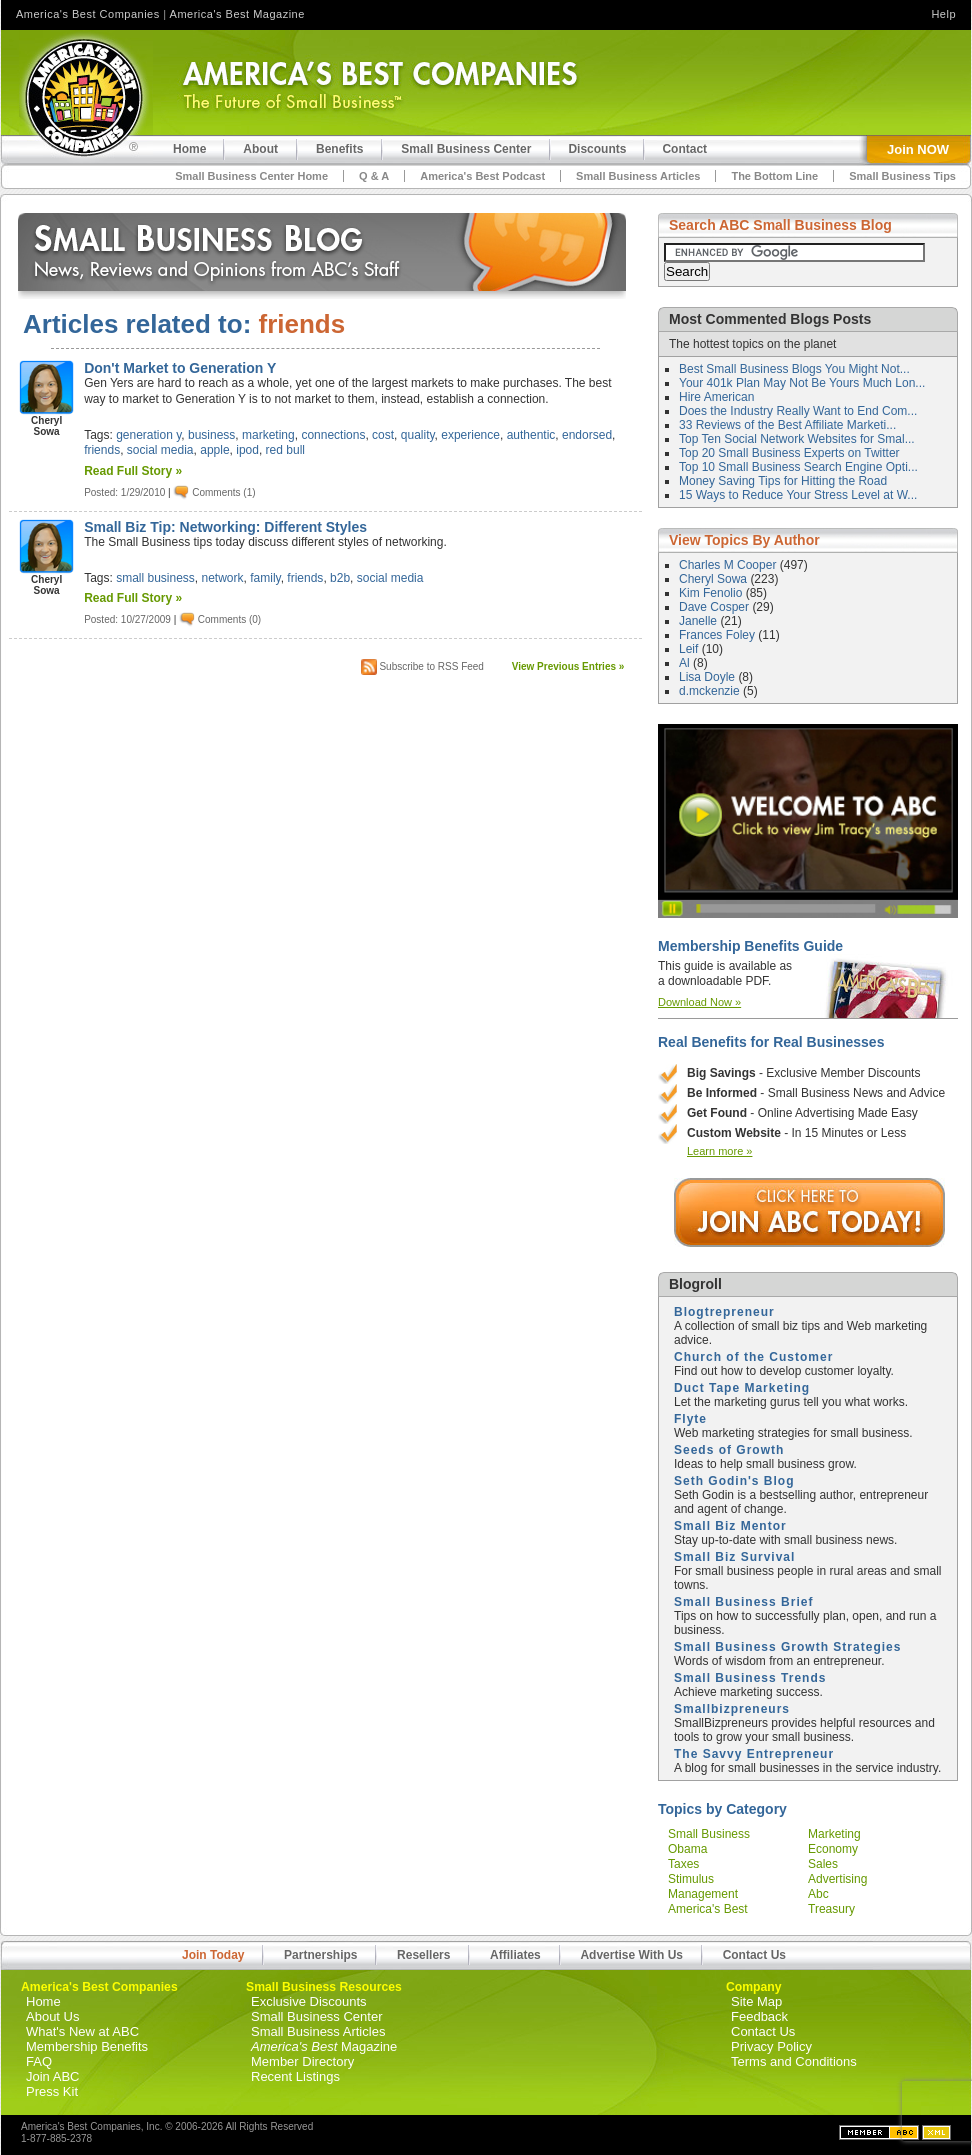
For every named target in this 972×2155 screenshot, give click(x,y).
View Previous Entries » (568, 666)
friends (102, 450)
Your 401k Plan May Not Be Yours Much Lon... (802, 383)
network (223, 578)
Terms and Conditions (794, 2061)
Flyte (690, 1419)
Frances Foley (718, 635)
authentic (531, 435)
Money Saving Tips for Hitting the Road (783, 481)
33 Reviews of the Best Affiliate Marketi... (787, 425)
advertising (837, 1879)
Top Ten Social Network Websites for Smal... (797, 439)
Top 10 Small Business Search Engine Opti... (798, 467)
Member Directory (302, 2061)
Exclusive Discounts (309, 2001)
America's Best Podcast (482, 176)
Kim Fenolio (712, 593)
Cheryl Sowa (714, 579)
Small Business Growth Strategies (787, 1647)
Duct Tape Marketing (742, 1388)
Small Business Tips (902, 176)
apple (214, 450)
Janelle (699, 621)
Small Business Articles (638, 176)
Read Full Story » (133, 471)
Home (43, 2001)
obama (687, 1849)
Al (686, 663)
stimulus (691, 1879)
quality (418, 435)
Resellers (423, 1955)
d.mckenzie (711, 691)
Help (943, 14)
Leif (690, 649)
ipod (247, 450)
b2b (340, 578)
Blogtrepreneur (724, 1312)
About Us (52, 2016)
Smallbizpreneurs (732, 1709)
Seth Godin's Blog (734, 1481)
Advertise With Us (631, 1955)
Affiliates (515, 1955)
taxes (683, 1864)
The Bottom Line (774, 176)
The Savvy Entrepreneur (754, 1754)
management (703, 1894)
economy (833, 1849)
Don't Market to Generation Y (180, 368)
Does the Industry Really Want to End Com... (798, 411)
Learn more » (719, 1151)
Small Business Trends (750, 1678)
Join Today (213, 1955)
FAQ (39, 2061)
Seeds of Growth (729, 1450)
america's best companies (708, 1916)
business (211, 435)
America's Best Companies (88, 14)
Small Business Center (317, 2016)
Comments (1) (223, 491)
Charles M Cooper (729, 565)
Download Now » (699, 1002)
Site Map (756, 2001)
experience (470, 435)
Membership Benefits (87, 2046)
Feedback (759, 2016)
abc (818, 1894)
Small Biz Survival (734, 1557)
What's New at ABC (82, 2031)
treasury (831, 1909)
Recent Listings (295, 2076)
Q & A (374, 176)
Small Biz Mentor (730, 1526)
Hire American (716, 397)
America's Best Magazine (237, 14)
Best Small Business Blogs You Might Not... (794, 369)
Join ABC (52, 2076)
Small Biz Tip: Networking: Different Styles (225, 527)
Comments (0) (229, 619)
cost (383, 435)
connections (333, 435)
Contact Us (754, 1955)
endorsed (587, 435)
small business (155, 578)
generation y (148, 435)
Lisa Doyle (708, 677)
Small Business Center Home (251, 176)
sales (823, 1864)
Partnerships (320, 1955)
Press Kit (52, 2091)
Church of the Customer (753, 1357)
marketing (268, 435)
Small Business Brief (743, 1602)
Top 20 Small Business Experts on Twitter (789, 453)
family (265, 578)
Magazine (324, 2046)
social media (160, 450)
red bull (285, 450)
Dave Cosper (715, 607)
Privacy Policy (771, 2046)
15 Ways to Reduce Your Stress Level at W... (798, 495)
